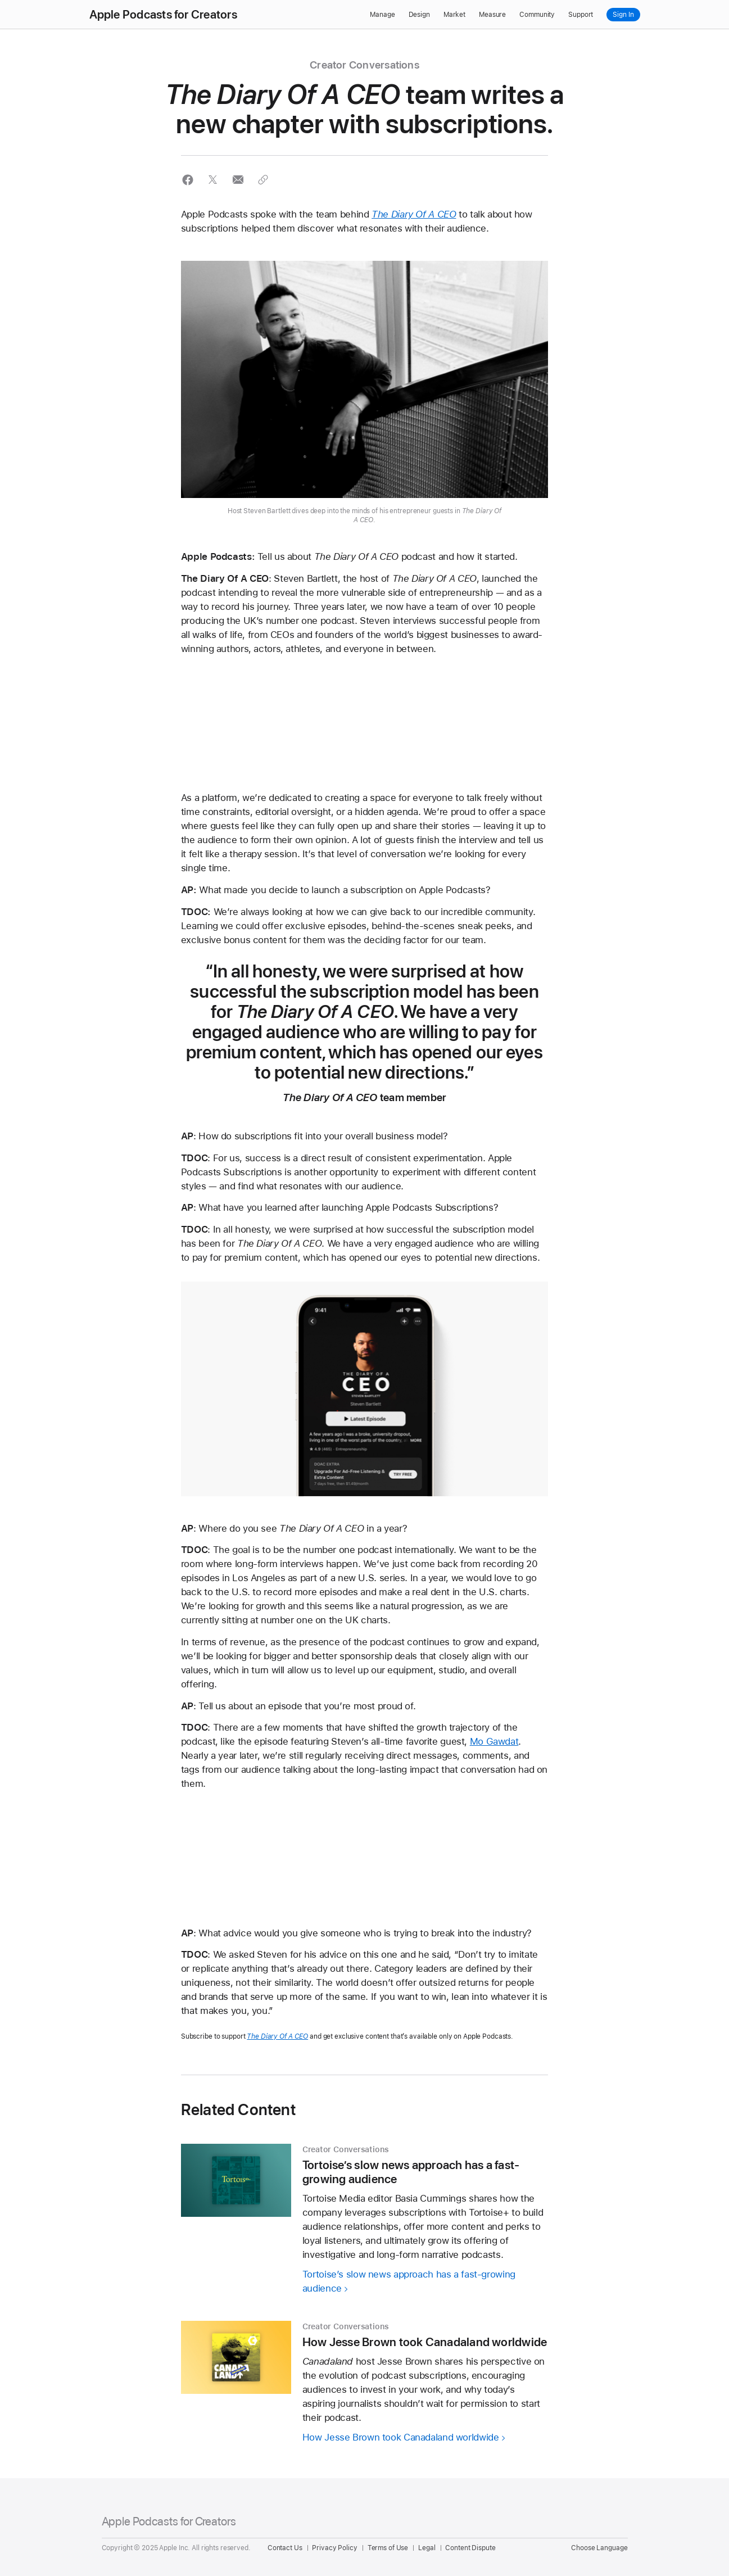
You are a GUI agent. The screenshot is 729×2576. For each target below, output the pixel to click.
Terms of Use (388, 2548)
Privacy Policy (334, 2548)
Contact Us (285, 2548)
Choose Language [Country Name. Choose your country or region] (599, 2548)
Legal (426, 2548)
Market (454, 15)
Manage (382, 15)
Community (537, 15)
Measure (492, 15)
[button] (188, 180)
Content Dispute (470, 2548)
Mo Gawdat (494, 1741)
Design (419, 15)
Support (580, 15)
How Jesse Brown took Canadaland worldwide (400, 2437)
